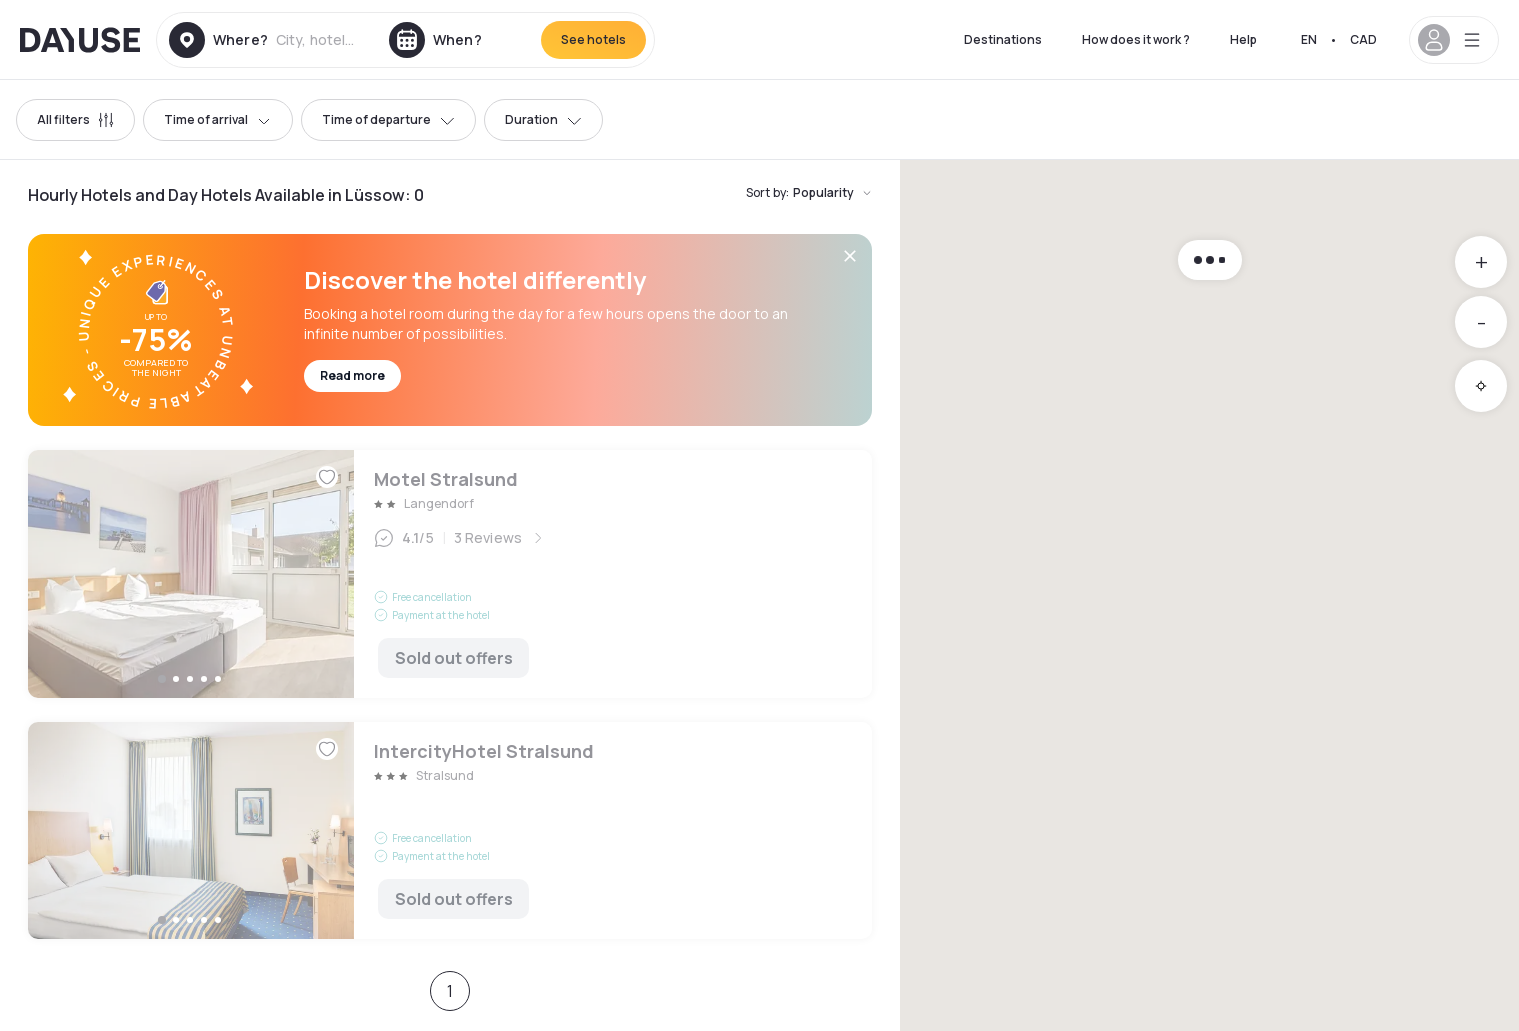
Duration (543, 119)
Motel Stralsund (450, 574)
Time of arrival (218, 119)
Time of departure (388, 119)
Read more (352, 375)
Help (1243, 39)
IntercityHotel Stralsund (450, 830)
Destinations (1003, 39)
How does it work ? (1136, 39)
